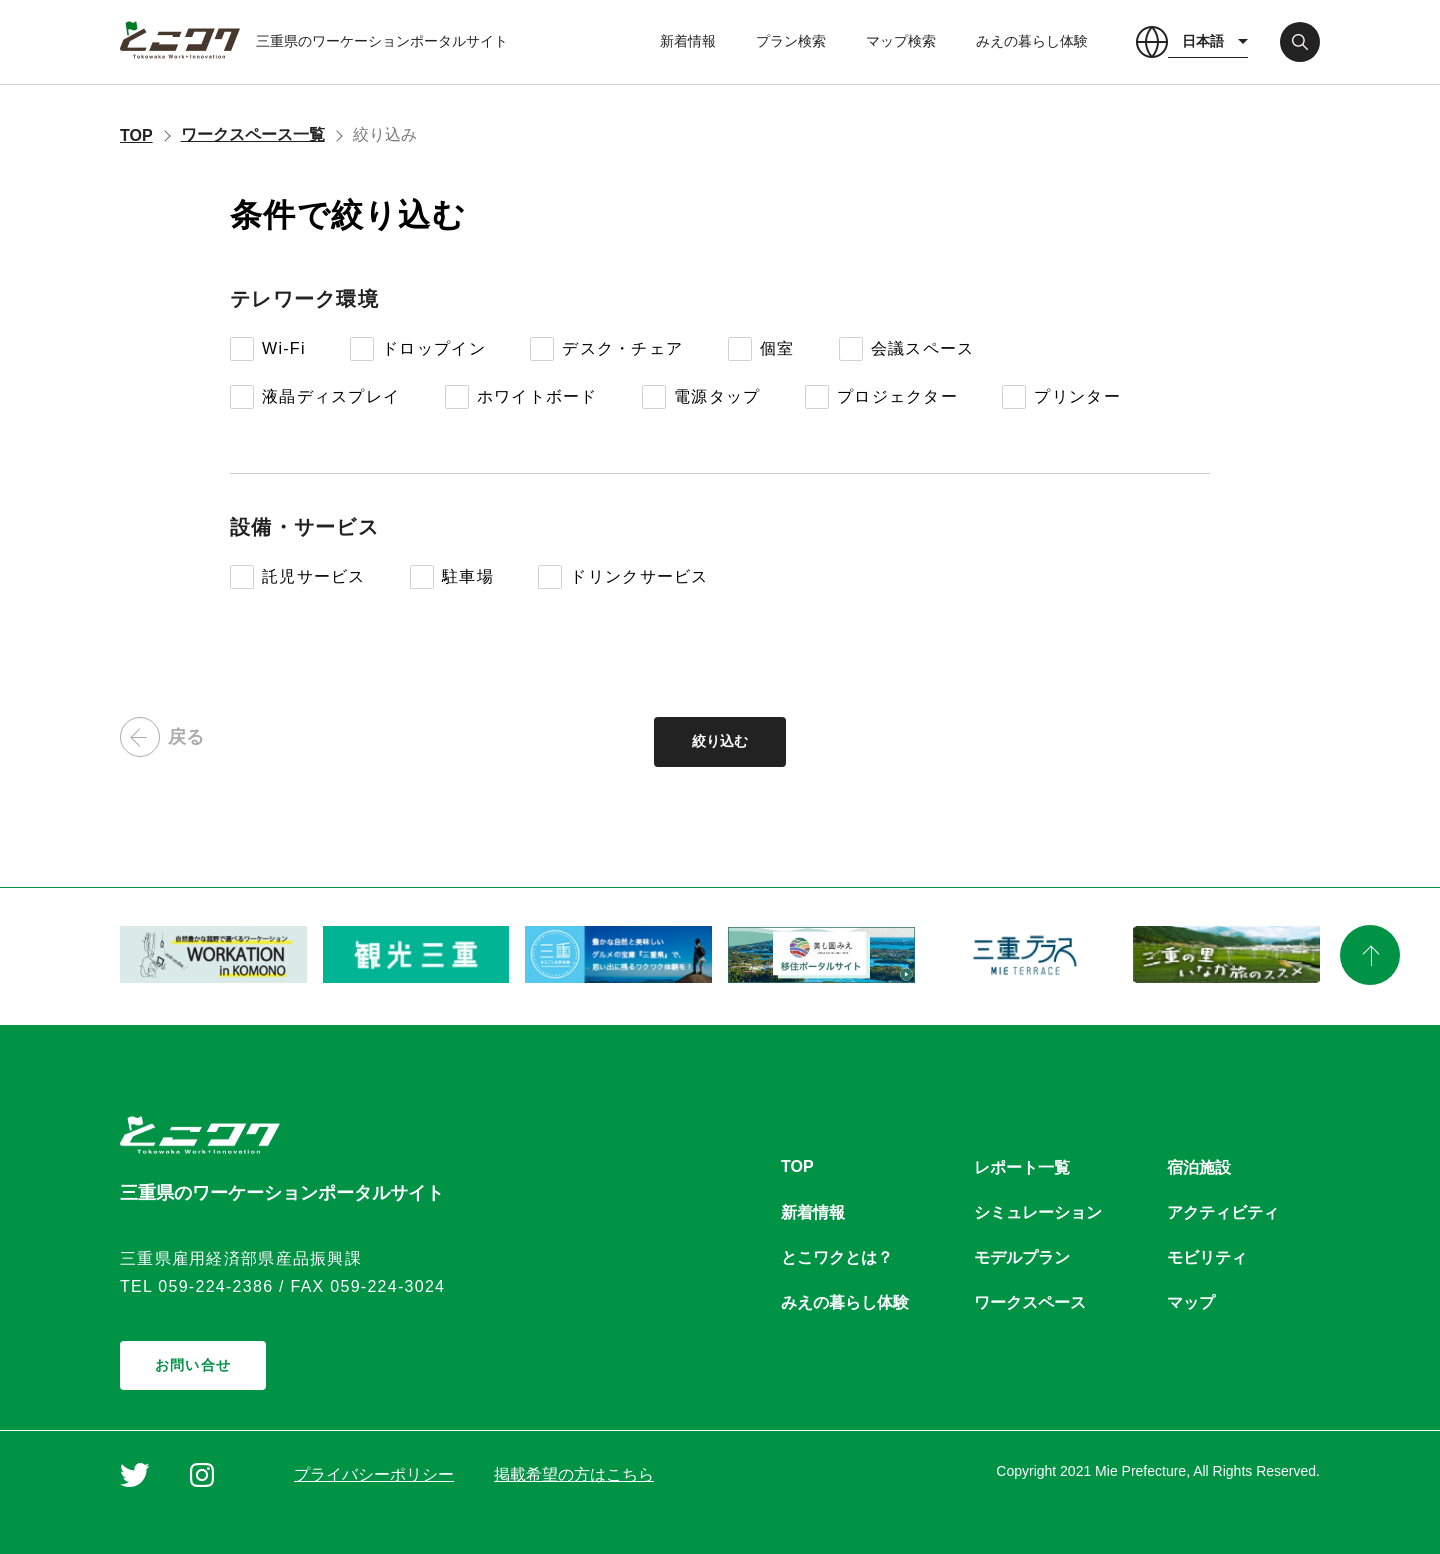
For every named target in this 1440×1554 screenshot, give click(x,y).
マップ (1191, 1302)
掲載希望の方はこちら (574, 1474)
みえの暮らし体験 (1032, 41)
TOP (136, 135)
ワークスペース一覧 (253, 134)
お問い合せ (193, 1365)
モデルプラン (1022, 1257)
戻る (162, 737)
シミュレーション (1038, 1212)
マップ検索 (901, 41)
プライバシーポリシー (374, 1474)
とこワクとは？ (837, 1257)
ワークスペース (1030, 1302)
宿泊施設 (1199, 1167)
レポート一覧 (1022, 1167)
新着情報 (688, 41)
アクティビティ (1223, 1212)
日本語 (1203, 41)
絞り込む (720, 741)
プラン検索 (791, 41)
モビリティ (1207, 1257)
